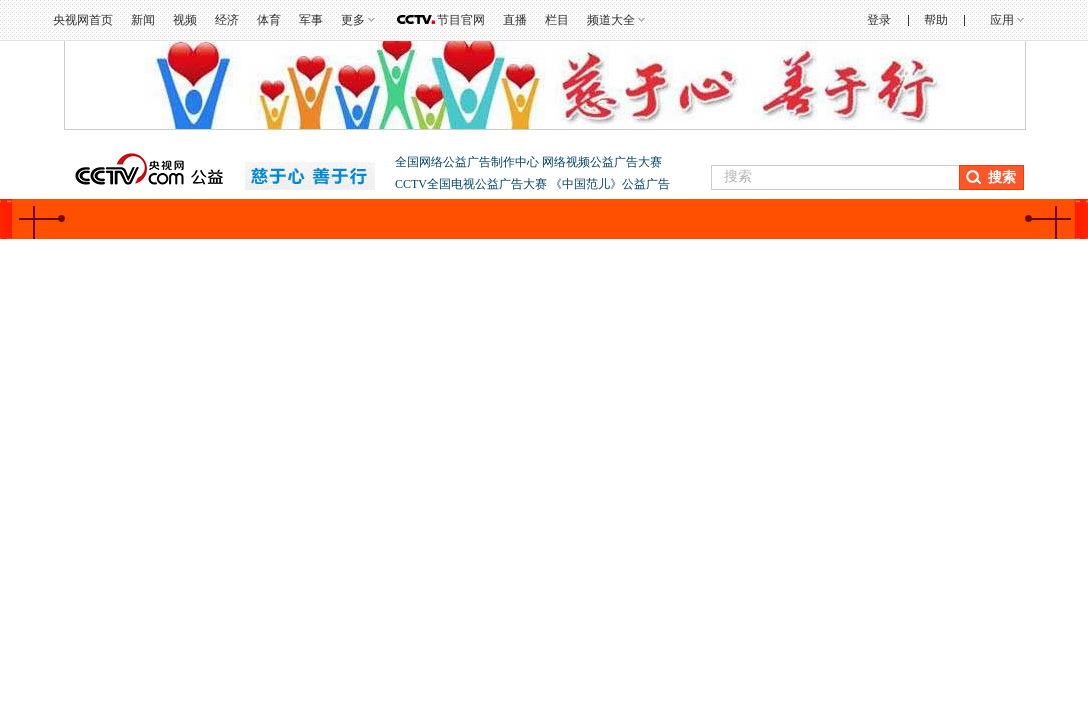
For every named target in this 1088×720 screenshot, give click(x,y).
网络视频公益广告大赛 (602, 162)
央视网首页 (83, 20)
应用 (1002, 20)
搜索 (1002, 177)
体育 (269, 20)
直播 (515, 20)
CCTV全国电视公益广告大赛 (472, 184)
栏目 (557, 20)
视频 (185, 20)
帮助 (936, 20)
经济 (227, 20)
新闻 (143, 20)
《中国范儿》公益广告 (610, 184)
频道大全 (611, 20)
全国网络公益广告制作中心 (468, 162)
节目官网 (461, 20)
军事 (311, 20)
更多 (353, 20)
